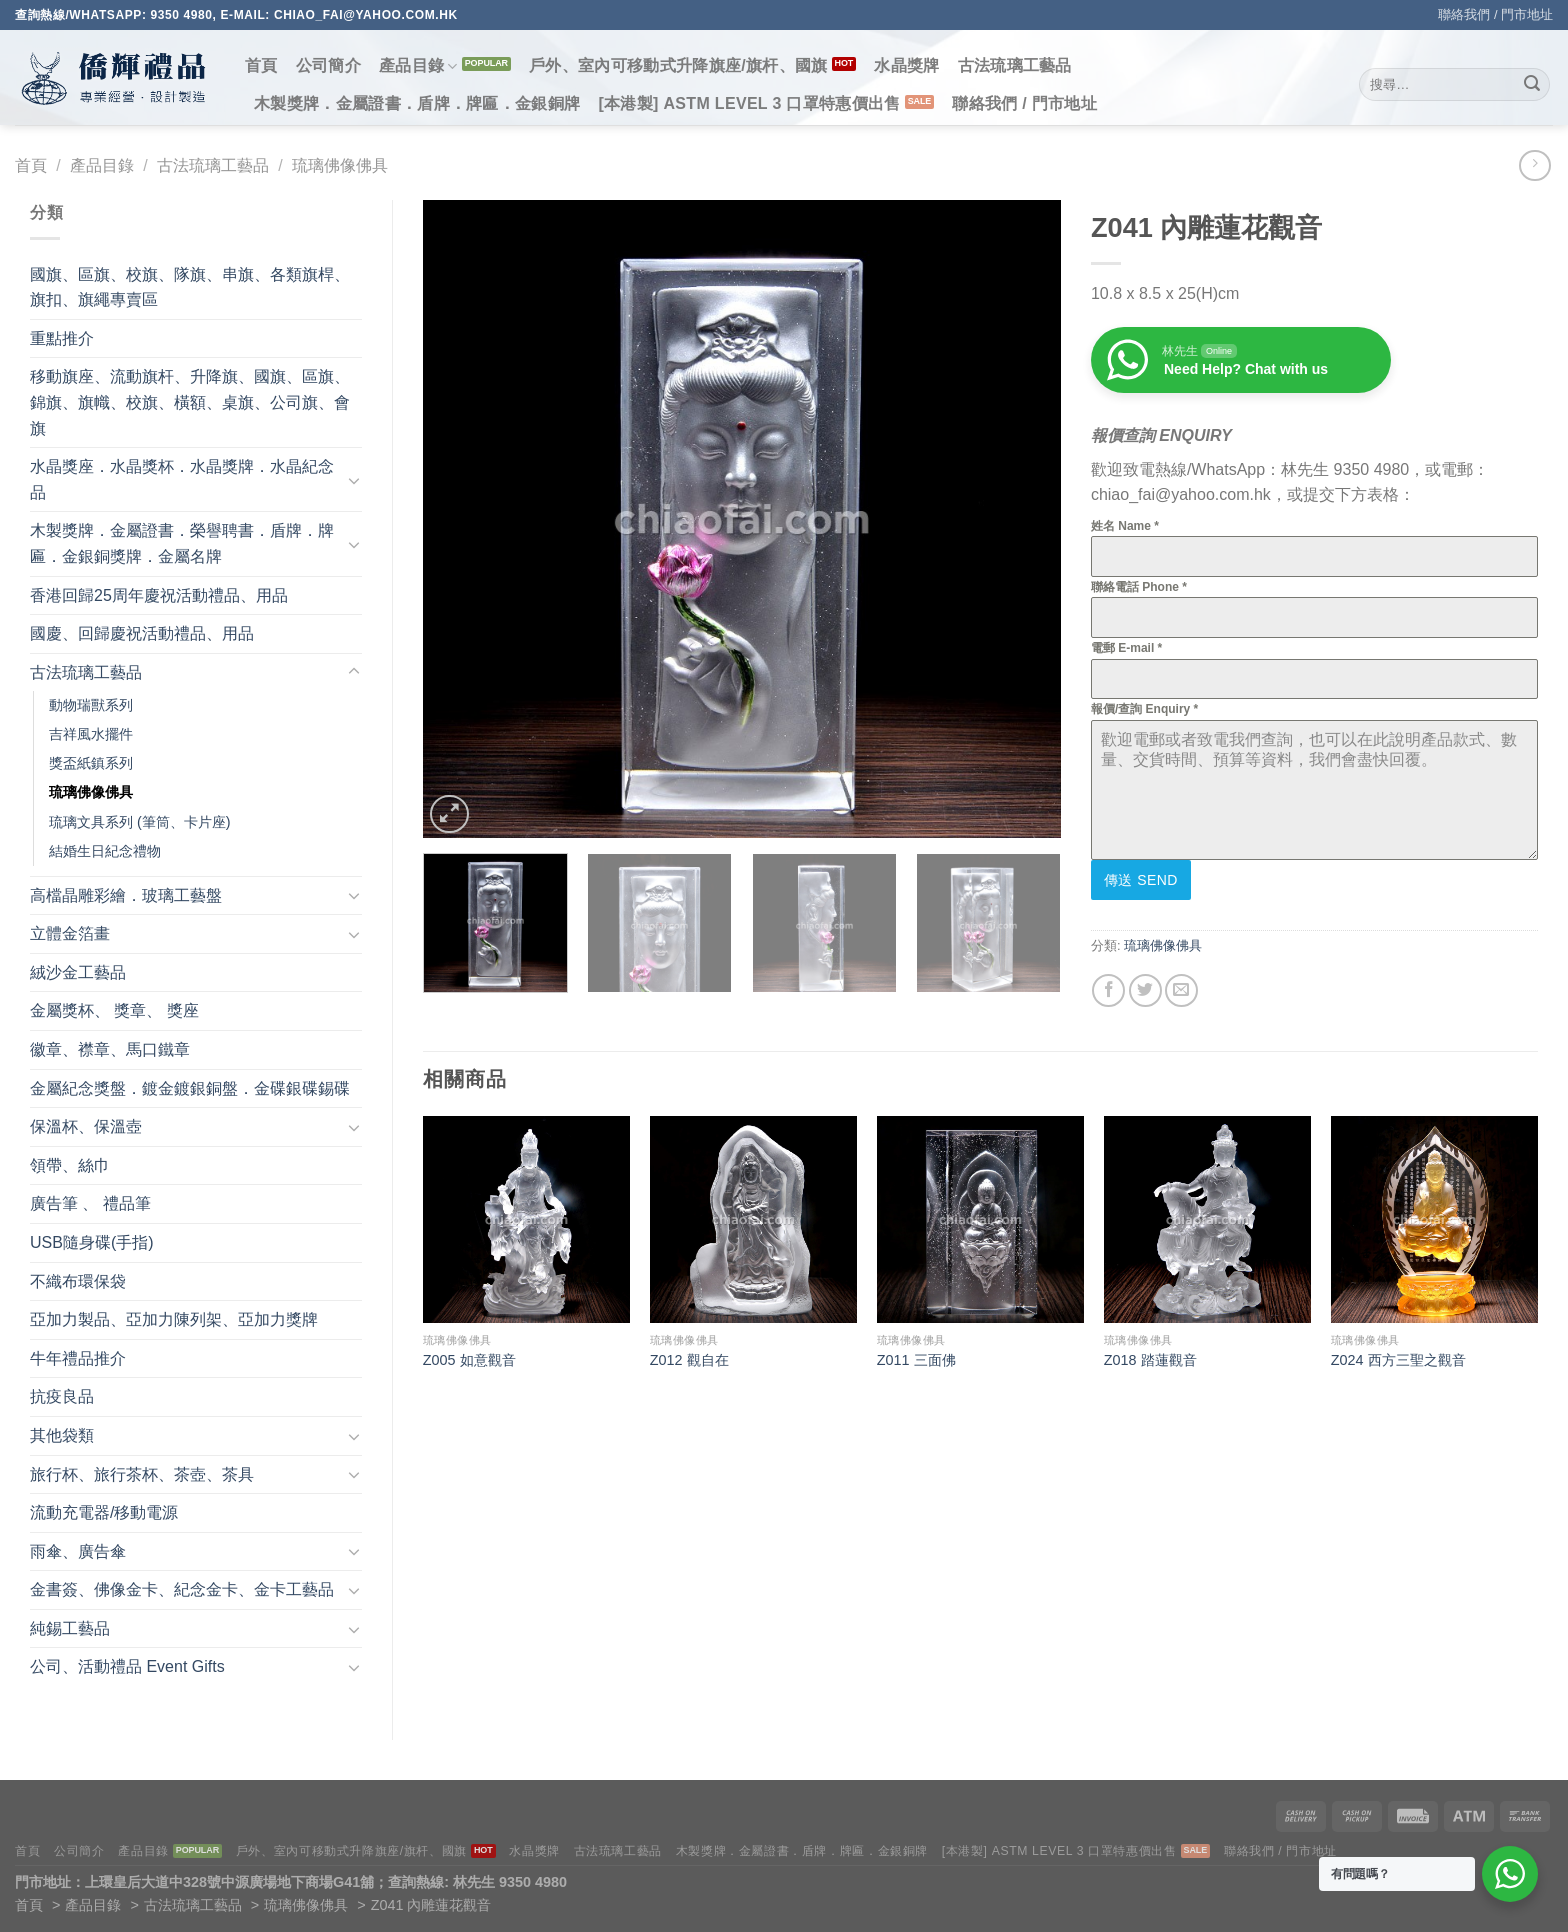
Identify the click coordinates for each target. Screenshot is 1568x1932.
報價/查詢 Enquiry (1144, 709)
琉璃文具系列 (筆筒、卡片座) (140, 822)
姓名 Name (1125, 526)
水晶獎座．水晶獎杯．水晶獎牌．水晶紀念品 (182, 479)
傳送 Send (1141, 880)
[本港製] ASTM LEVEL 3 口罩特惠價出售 (749, 103)
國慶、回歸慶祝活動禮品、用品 (142, 633)
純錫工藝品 (70, 1628)
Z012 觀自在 (689, 1360)
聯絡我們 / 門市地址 (1495, 14)
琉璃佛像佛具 (340, 165)
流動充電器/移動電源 (104, 1512)
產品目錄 (418, 66)
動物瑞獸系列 (91, 705)
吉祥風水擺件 (91, 734)
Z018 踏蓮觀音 (1150, 1360)
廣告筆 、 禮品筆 (90, 1203)
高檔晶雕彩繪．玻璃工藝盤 (126, 895)
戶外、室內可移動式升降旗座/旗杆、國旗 (678, 65)
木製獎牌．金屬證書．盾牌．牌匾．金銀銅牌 (417, 103)
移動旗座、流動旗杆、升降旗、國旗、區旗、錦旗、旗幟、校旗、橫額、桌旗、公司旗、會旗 (190, 402)
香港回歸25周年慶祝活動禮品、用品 (159, 595)
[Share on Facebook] (1108, 990)
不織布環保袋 (78, 1281)
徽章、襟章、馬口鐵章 (110, 1049)
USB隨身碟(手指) (92, 1242)
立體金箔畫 (70, 933)
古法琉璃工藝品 (1015, 65)
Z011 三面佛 (916, 1360)
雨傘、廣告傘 (78, 1551)
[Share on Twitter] (1145, 990)
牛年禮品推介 (78, 1358)
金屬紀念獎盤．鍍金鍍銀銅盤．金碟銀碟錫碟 (190, 1088)
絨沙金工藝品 (78, 972)
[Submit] (1532, 85)
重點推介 (62, 338)
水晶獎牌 (906, 65)
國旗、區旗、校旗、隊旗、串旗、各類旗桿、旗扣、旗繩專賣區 (190, 287)
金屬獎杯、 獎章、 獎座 (114, 1010)
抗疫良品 (62, 1396)
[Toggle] (354, 480)
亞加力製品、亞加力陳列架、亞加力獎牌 (174, 1319)
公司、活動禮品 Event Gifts (127, 1666)
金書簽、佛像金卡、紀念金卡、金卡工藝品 (182, 1589)
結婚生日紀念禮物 (105, 851)
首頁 (261, 65)
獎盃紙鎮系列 (91, 763)
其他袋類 (62, 1435)
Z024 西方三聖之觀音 (1398, 1360)
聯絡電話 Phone (1139, 587)
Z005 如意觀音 (469, 1360)
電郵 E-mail (1126, 648)
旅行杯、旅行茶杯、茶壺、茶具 (142, 1474)
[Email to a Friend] (1181, 990)
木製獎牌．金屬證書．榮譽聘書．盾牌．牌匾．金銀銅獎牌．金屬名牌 (182, 543)
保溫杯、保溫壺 (86, 1126)
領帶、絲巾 (70, 1165)
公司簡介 (328, 65)
